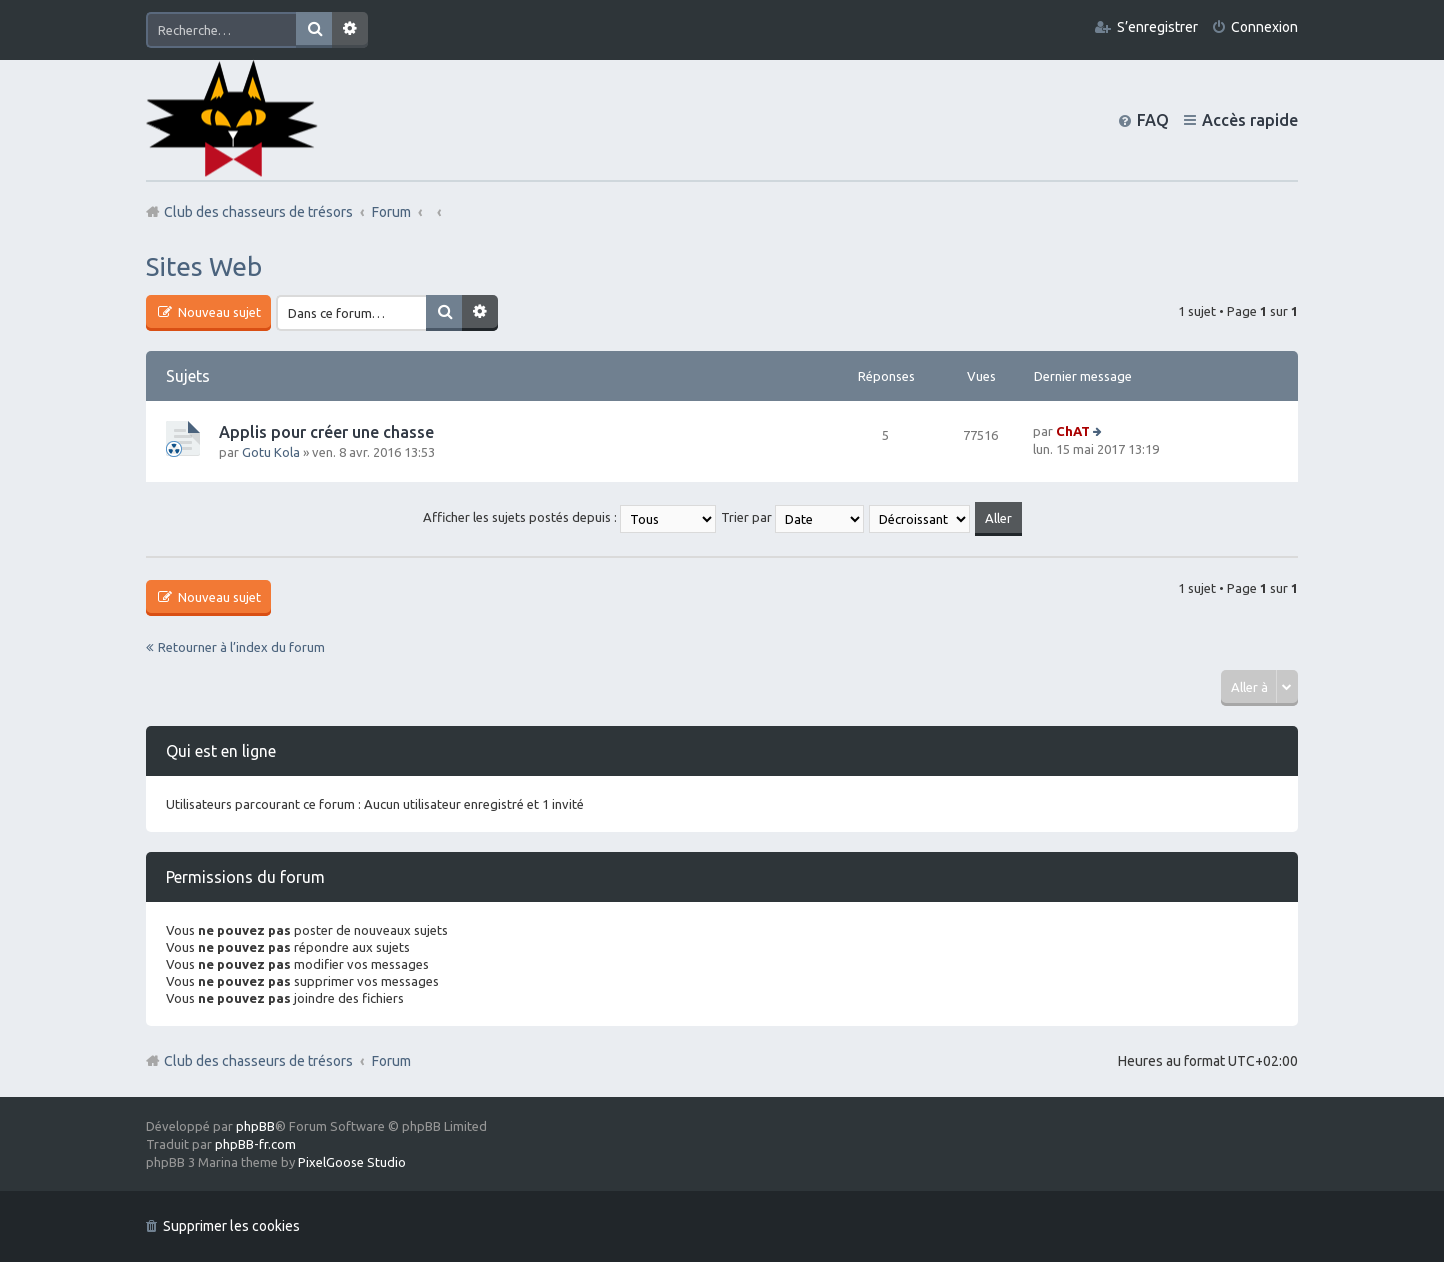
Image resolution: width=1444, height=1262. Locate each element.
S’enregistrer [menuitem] (1157, 27)
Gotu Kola (271, 452)
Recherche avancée (350, 30)
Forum (391, 1061)
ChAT (1073, 431)
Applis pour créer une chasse (326, 432)
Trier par (792, 517)
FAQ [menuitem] (1153, 120)
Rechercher (314, 30)
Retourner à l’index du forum (241, 647)
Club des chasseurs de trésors (258, 1061)
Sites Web (204, 266)
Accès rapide (1250, 120)
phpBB (255, 1126)
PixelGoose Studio (352, 1162)
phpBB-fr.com (255, 1144)
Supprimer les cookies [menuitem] (231, 1226)
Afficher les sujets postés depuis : (569, 517)
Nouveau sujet (218, 312)
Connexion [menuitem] (1264, 27)
